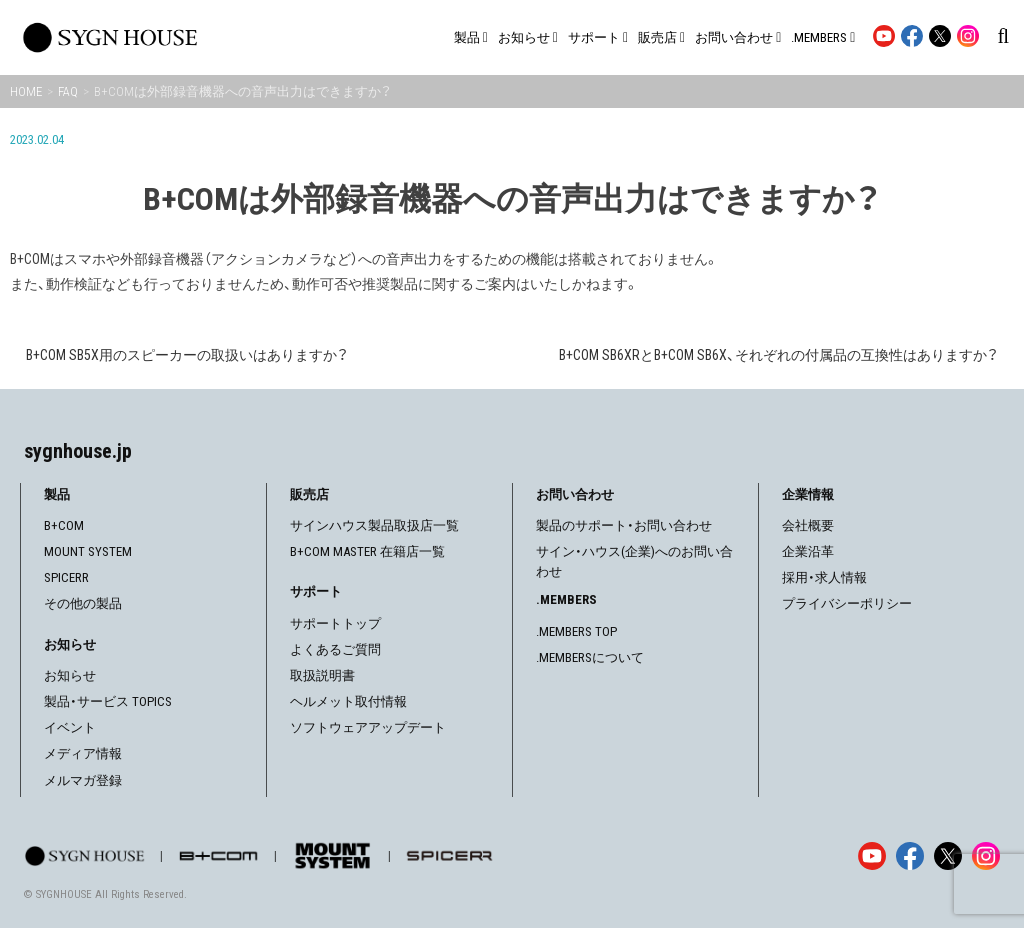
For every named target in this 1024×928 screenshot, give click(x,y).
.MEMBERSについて (590, 657)
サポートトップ (335, 623)
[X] (948, 856)
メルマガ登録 (83, 780)
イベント (70, 727)
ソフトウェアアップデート (368, 727)
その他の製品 (83, 603)
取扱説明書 (322, 675)
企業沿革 (808, 551)
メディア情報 (83, 753)
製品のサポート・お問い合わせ (624, 525)
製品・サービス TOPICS (108, 701)
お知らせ (70, 675)
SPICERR (66, 577)
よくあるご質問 (335, 649)
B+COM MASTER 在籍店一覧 (367, 551)
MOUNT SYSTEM (88, 551)
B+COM (64, 525)
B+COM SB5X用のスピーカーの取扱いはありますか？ (187, 355)
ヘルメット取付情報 (348, 701)
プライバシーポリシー (847, 603)
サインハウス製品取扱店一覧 (374, 525)
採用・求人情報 (824, 577)
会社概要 (808, 525)
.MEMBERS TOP (576, 631)
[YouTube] (872, 856)
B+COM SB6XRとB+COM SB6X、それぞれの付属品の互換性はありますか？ (778, 355)
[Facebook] (910, 856)
